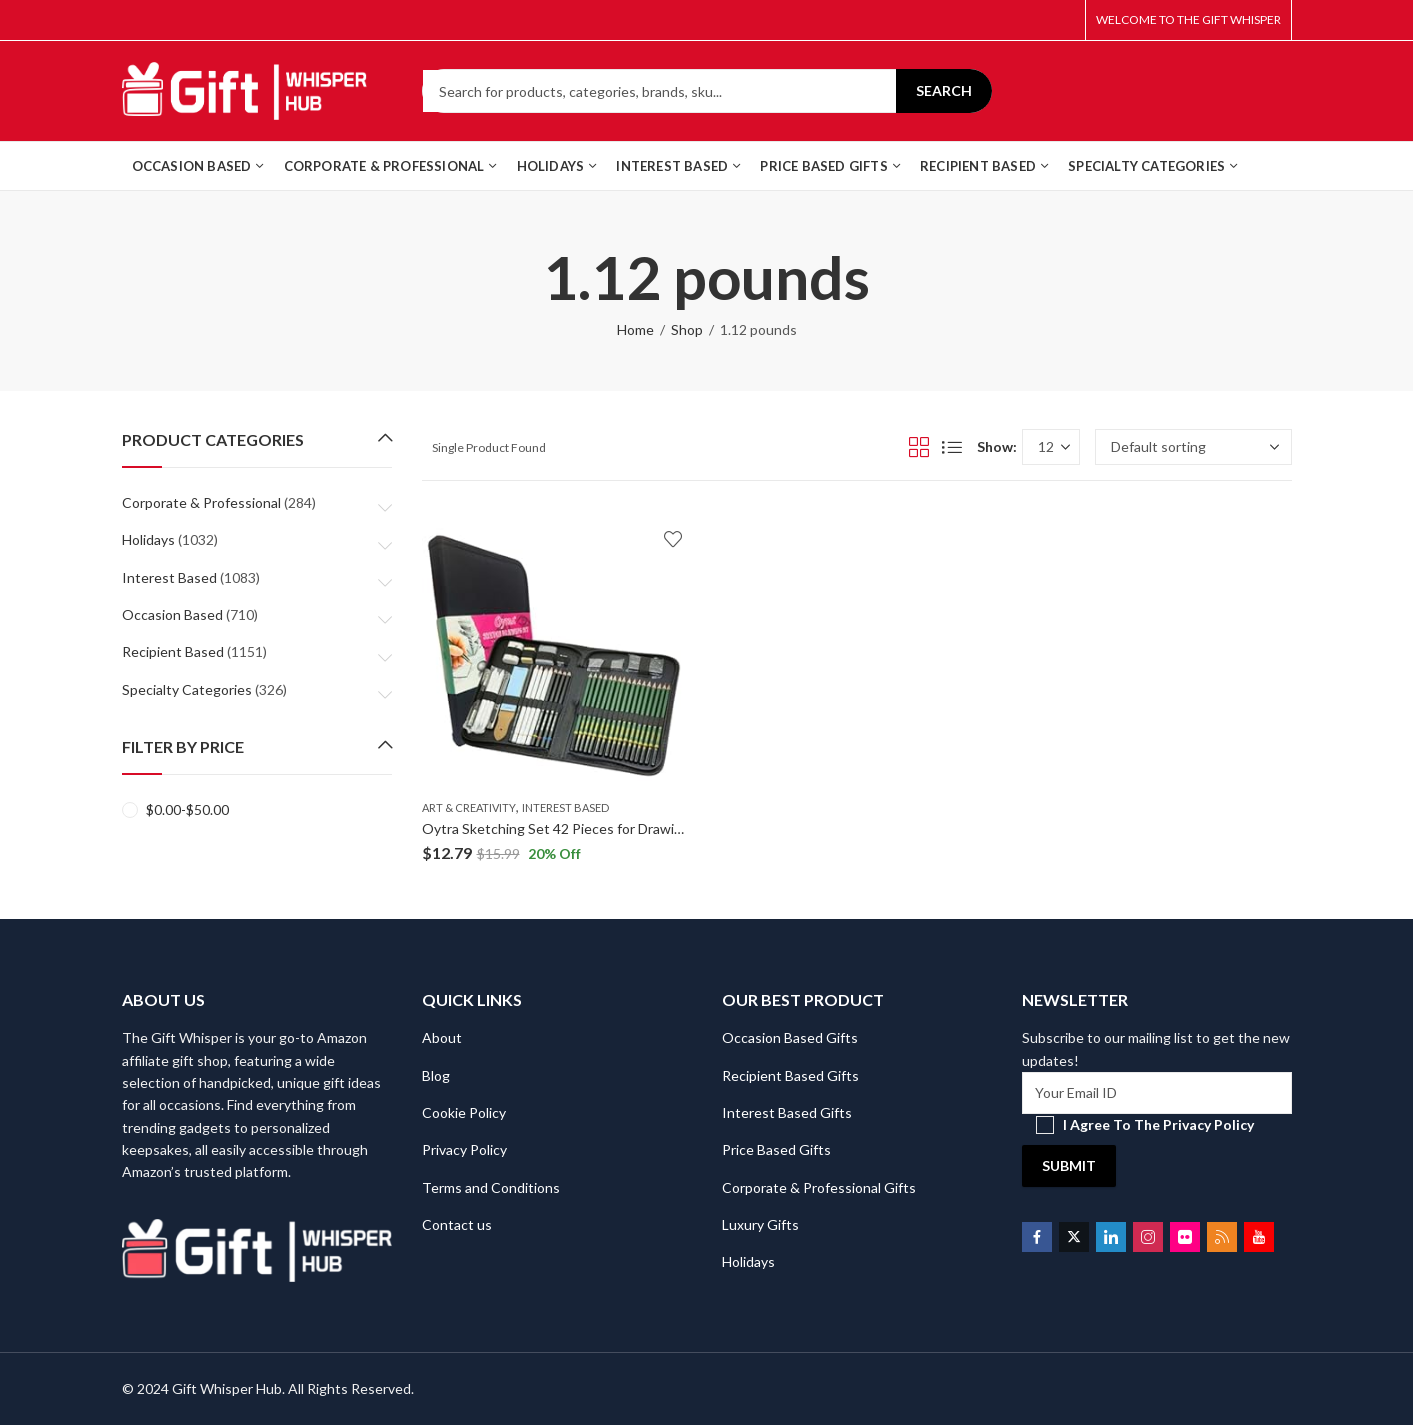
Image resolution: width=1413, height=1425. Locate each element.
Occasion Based (172, 614)
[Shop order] (1193, 447)
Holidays (148, 539)
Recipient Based (173, 651)
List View (952, 447)
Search (944, 90)
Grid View (919, 447)
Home (635, 329)
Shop (687, 329)
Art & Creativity (469, 807)
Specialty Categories (187, 689)
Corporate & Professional (201, 502)
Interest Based (565, 807)
